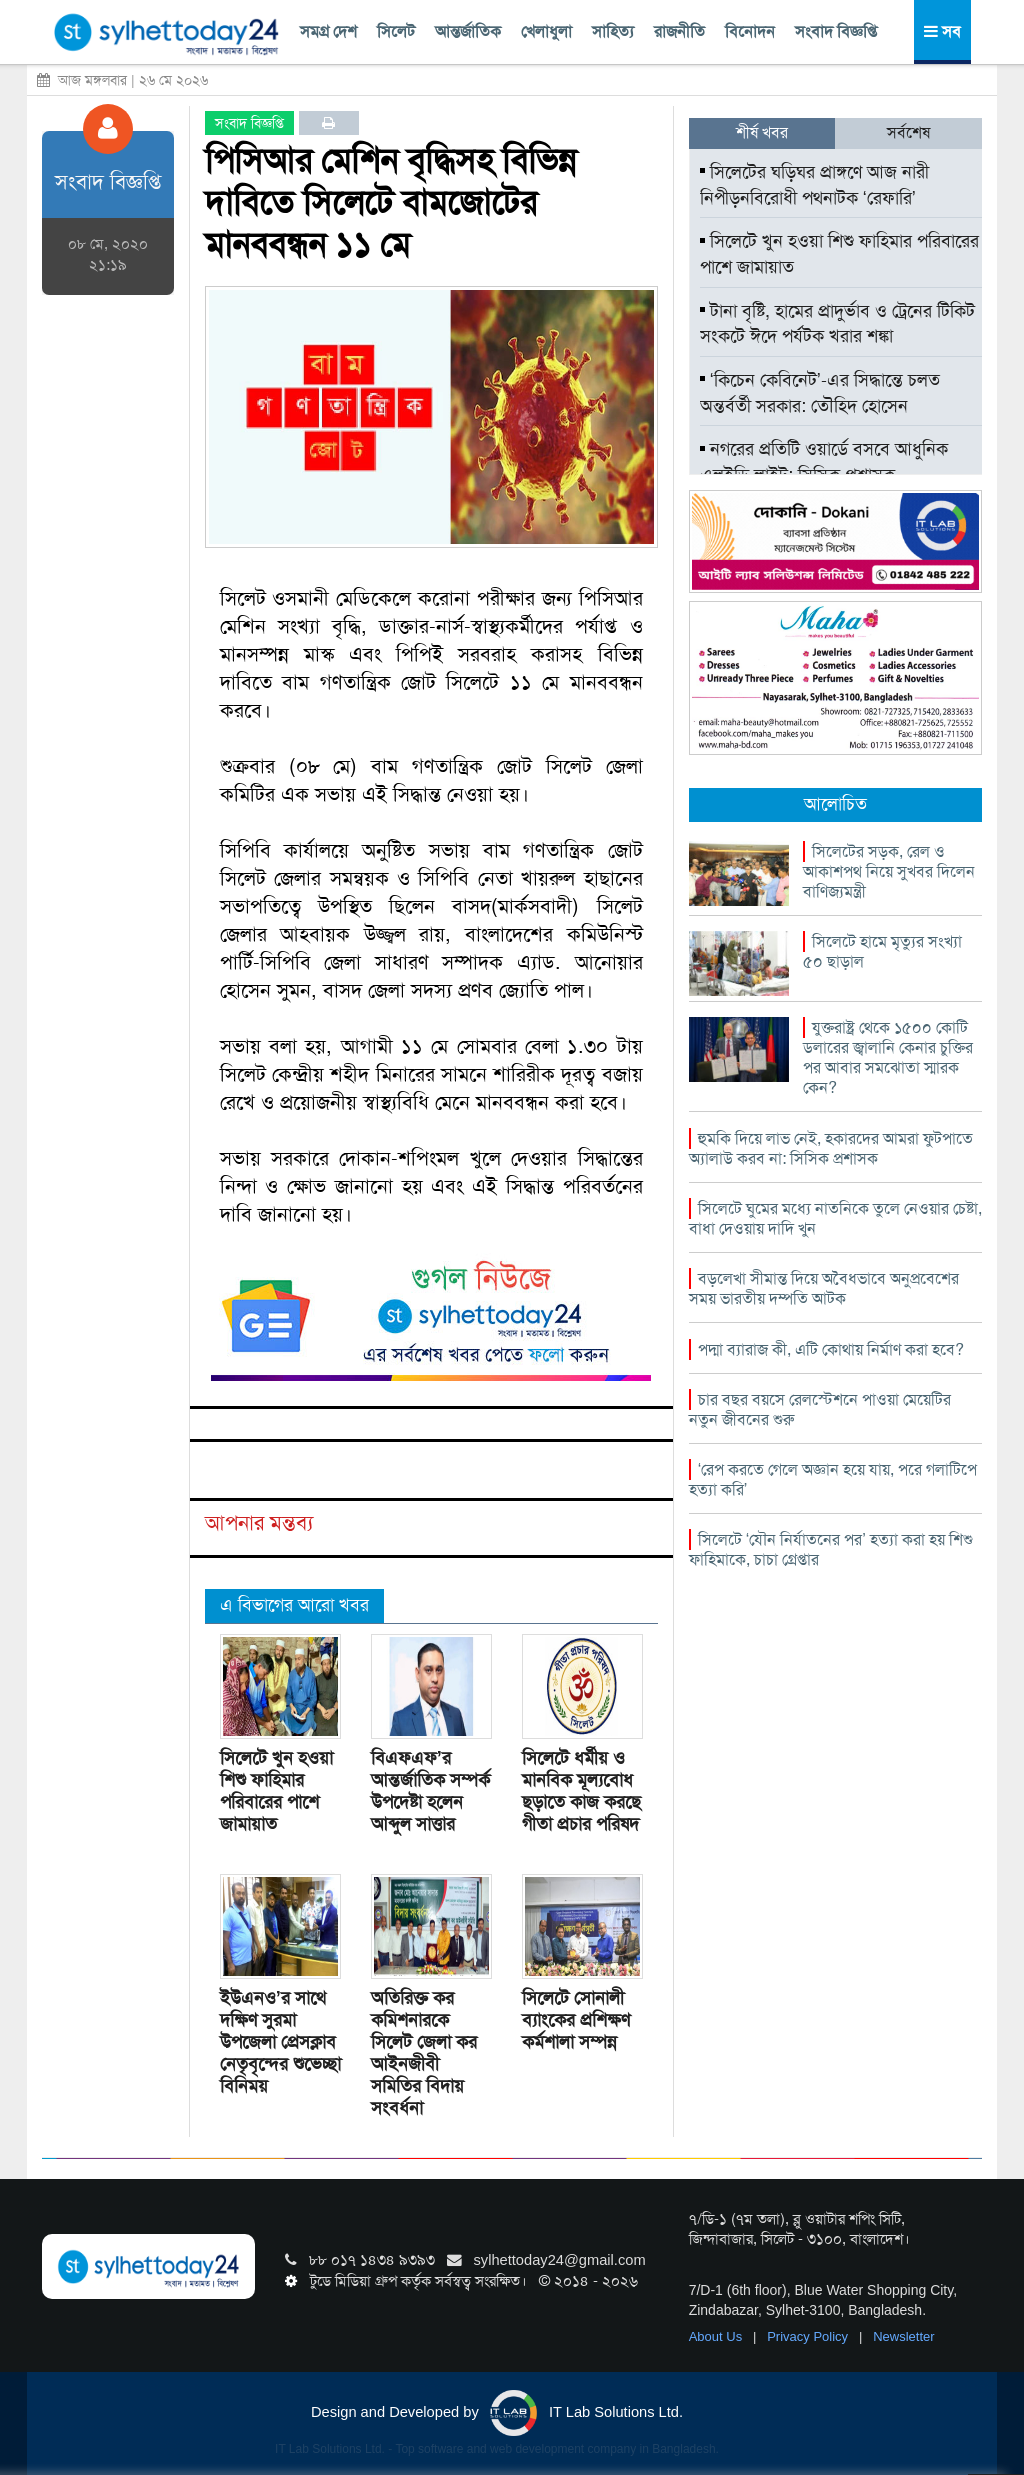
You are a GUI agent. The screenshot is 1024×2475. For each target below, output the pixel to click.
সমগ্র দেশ (328, 31)
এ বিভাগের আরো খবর (294, 1605)
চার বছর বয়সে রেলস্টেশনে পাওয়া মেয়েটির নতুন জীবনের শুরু (820, 1409)
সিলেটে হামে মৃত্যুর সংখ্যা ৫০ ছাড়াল (882, 951)
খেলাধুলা (546, 31)
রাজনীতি (679, 31)
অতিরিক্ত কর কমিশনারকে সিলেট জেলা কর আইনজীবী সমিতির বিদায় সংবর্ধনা (424, 2053)
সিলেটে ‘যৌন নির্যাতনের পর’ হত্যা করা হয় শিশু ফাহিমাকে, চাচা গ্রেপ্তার (831, 1549)
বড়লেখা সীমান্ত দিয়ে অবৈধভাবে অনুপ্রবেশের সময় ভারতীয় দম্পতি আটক (824, 1288)
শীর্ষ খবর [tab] (762, 132)
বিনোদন (750, 31)
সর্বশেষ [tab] (908, 132)
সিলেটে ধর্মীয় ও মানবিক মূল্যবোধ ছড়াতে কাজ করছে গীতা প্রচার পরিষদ (581, 1791)
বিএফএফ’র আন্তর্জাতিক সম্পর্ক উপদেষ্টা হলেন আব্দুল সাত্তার (430, 1791)
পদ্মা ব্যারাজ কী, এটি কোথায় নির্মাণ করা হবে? (831, 1349)
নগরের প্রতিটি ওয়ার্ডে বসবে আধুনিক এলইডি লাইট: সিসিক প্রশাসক (824, 462)
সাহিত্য (613, 31)
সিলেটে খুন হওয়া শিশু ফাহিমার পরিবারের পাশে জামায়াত (276, 1791)
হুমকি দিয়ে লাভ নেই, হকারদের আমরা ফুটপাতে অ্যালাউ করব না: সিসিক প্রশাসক (831, 1148)
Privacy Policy (809, 2336)
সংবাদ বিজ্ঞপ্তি (836, 31)
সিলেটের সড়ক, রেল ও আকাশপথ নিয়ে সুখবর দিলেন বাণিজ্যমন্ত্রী (889, 871)
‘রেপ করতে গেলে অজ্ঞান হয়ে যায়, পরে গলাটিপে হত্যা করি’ (833, 1479)
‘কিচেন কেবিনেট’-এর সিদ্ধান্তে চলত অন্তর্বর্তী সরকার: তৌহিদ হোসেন (820, 393)
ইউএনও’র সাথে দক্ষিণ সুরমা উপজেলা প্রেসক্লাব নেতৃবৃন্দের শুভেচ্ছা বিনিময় (280, 2042)
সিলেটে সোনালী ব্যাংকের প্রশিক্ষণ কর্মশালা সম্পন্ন (576, 2020)
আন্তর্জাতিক (468, 31)
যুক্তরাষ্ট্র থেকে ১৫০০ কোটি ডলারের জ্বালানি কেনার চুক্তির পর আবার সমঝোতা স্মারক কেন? (888, 1057)
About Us (717, 2336)
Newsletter (903, 2336)
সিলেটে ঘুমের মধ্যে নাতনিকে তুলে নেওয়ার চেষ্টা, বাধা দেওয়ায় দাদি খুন (835, 1218)
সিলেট (396, 31)
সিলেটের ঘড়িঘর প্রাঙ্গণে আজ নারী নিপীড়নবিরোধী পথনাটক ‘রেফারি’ (814, 185)
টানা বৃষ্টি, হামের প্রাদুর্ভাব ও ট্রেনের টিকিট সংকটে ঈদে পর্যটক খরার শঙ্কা (837, 324)
